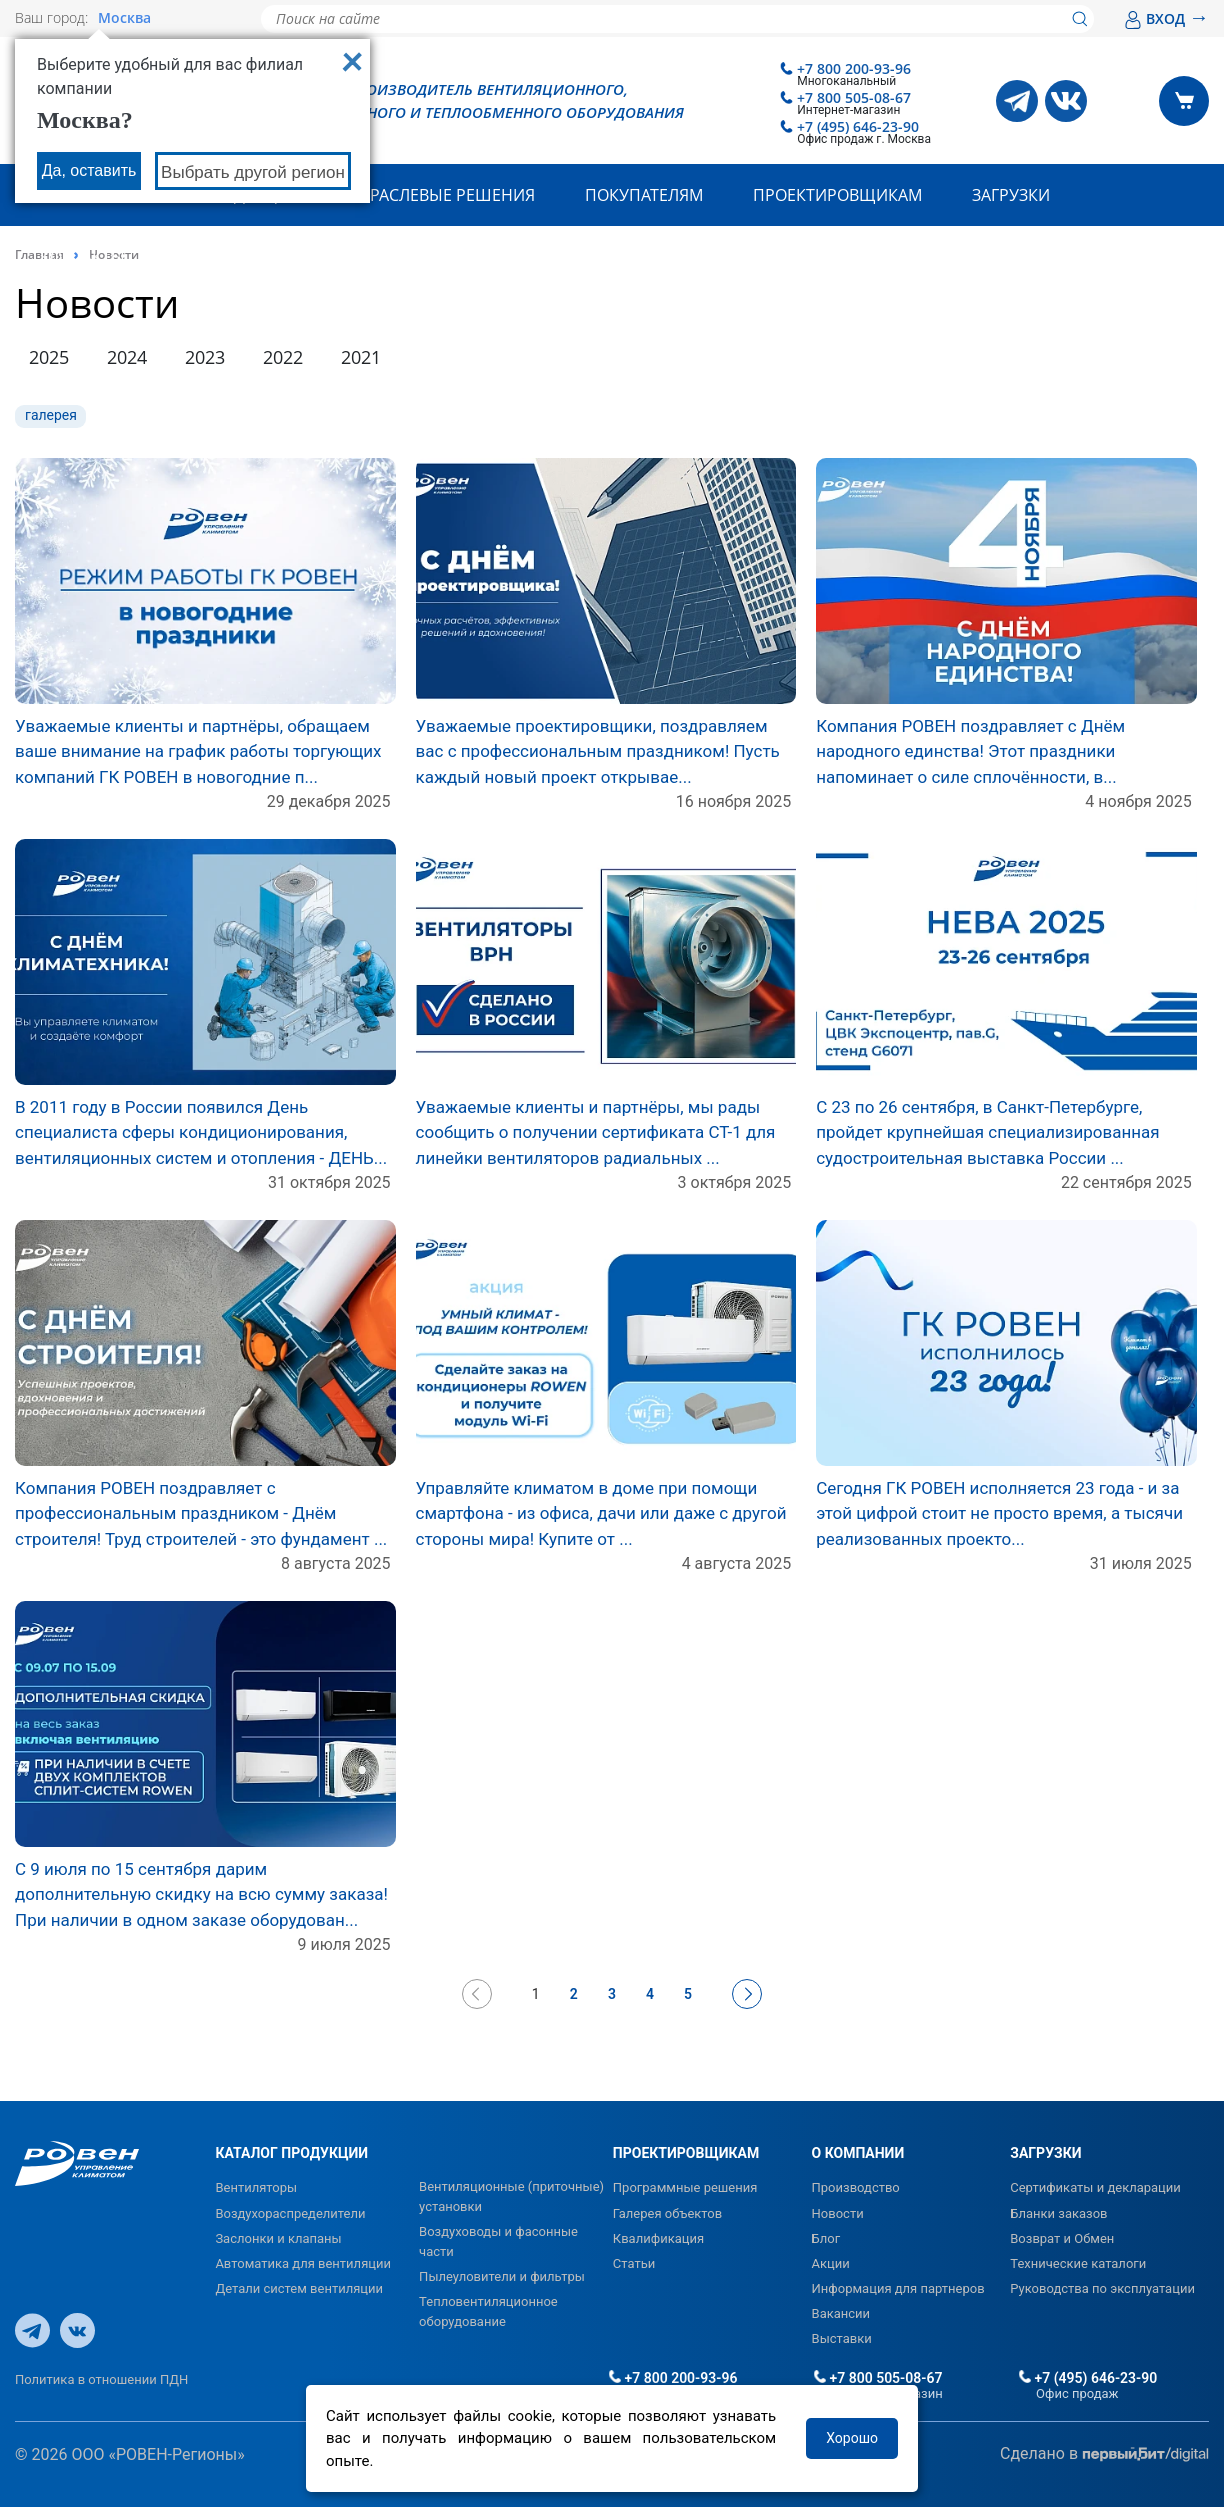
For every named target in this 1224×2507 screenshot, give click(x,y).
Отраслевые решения (442, 195)
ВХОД (1166, 18)
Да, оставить (89, 170)
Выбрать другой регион (253, 172)
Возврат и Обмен (1062, 2238)
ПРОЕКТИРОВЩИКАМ (686, 2153)
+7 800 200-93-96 (854, 68)
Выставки (842, 2338)
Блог (826, 2238)
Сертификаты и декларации (1095, 2187)
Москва (124, 18)
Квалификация (658, 2238)
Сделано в (1104, 2454)
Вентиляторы (256, 2187)
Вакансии (841, 2313)
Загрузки (1011, 195)
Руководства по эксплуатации (1102, 2288)
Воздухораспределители (290, 2213)
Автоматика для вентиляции (303, 2263)
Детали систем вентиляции (299, 2288)
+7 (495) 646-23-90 (858, 126)
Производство (856, 2187)
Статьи (634, 2263)
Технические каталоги (1078, 2263)
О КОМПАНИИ (858, 2153)
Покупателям (644, 195)
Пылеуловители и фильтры (502, 2276)
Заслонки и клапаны (278, 2238)
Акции (831, 2263)
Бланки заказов (1058, 2213)
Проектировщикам (837, 195)
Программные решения (685, 2187)
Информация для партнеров (898, 2288)
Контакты (82, 257)
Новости (838, 2213)
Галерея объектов (667, 2213)
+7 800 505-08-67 (854, 97)
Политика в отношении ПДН (101, 2379)
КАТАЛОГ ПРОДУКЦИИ (291, 2153)
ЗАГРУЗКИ (1045, 2153)
